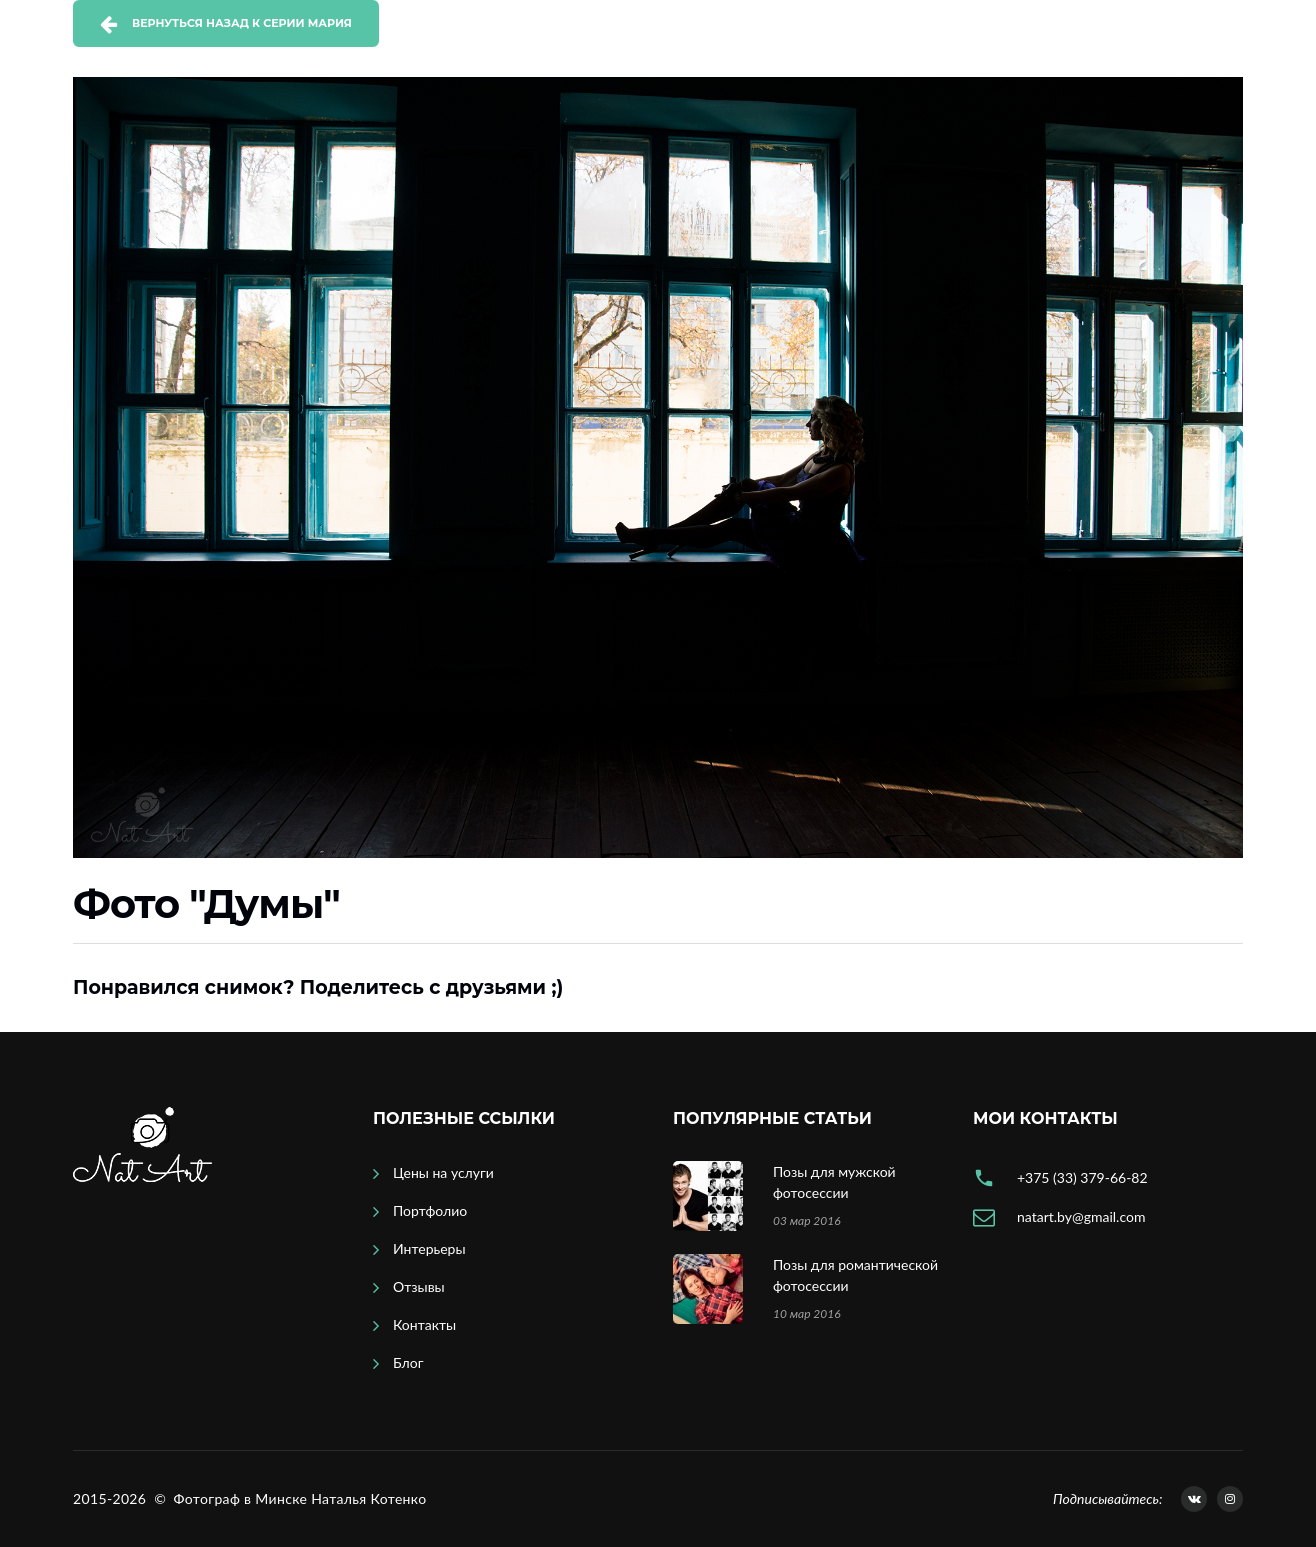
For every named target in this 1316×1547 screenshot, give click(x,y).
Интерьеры (429, 1248)
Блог (408, 1362)
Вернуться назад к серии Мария (242, 23)
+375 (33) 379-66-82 (1082, 1177)
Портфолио (430, 1210)
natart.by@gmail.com (1081, 1216)
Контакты (424, 1324)
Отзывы (419, 1286)
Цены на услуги (443, 1172)
